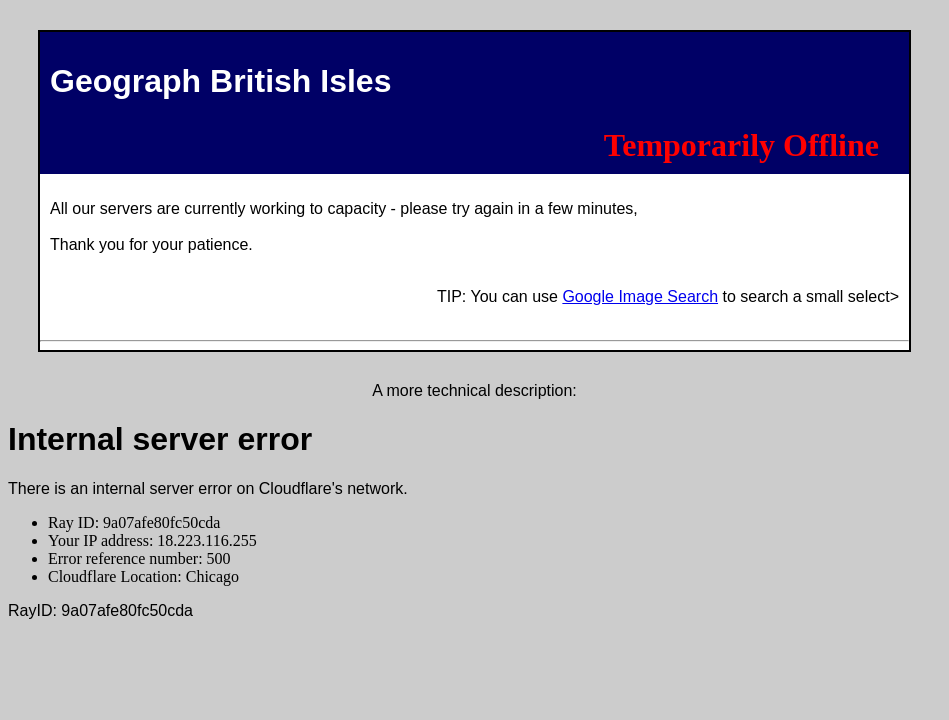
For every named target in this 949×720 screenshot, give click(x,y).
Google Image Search (640, 296)
